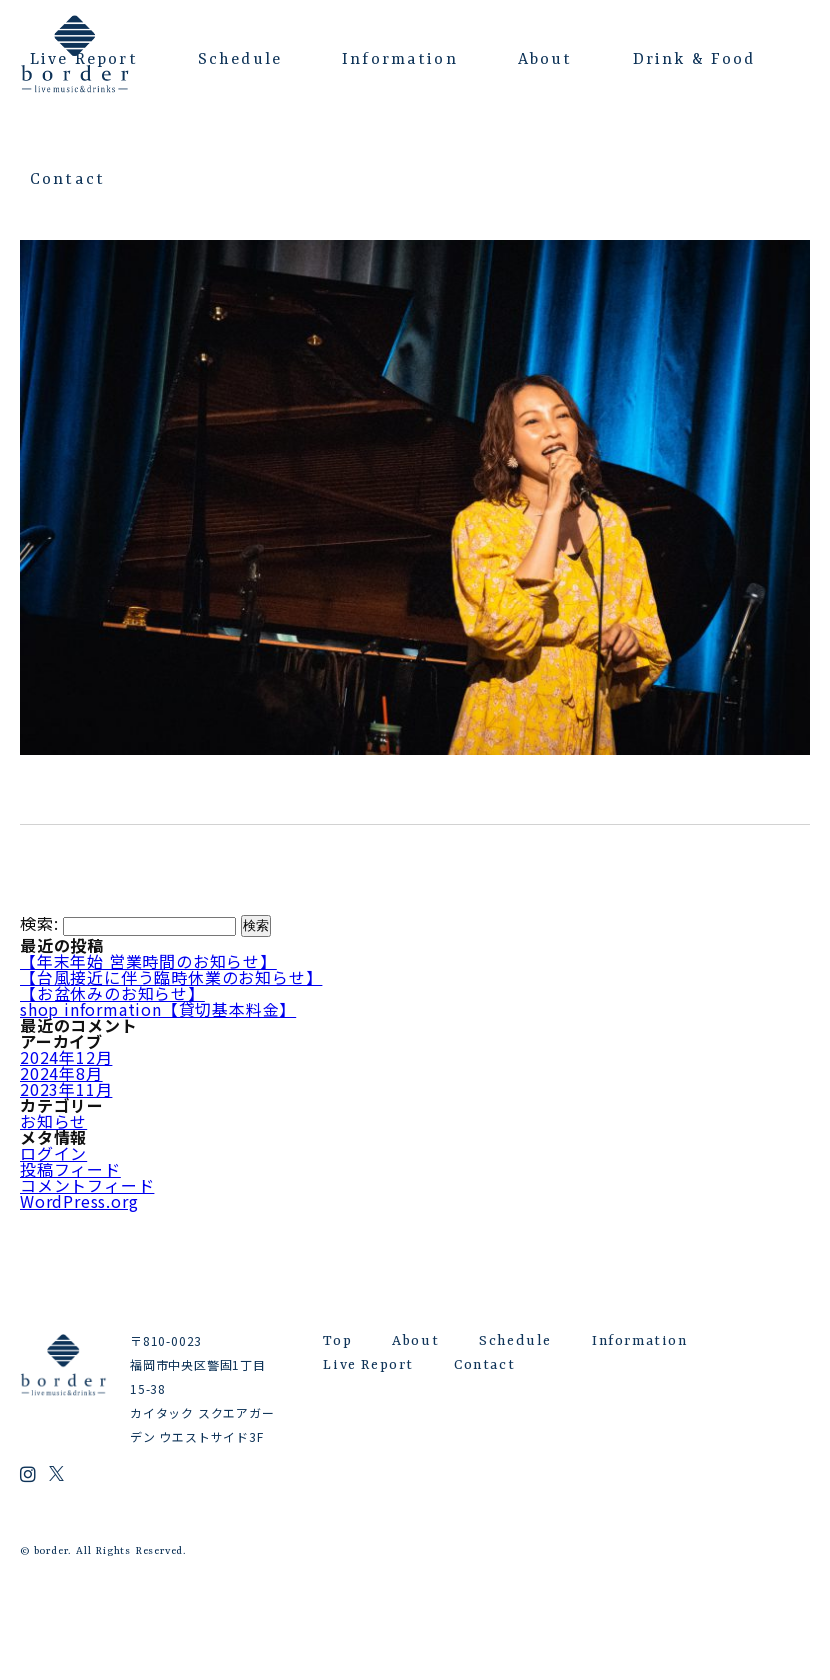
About (545, 60)
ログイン (53, 1153)
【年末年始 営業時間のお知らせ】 (148, 961)
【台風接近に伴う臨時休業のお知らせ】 (171, 977)
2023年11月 (66, 1089)
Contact (67, 180)
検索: (39, 924)
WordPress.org (79, 1201)
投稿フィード (70, 1169)
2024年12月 (66, 1057)
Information (400, 60)
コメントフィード (87, 1185)
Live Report (84, 60)
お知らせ (53, 1121)
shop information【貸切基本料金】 (158, 1009)
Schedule (240, 60)
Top (337, 1341)
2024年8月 (61, 1073)
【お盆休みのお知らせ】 (112, 993)
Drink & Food (694, 60)
